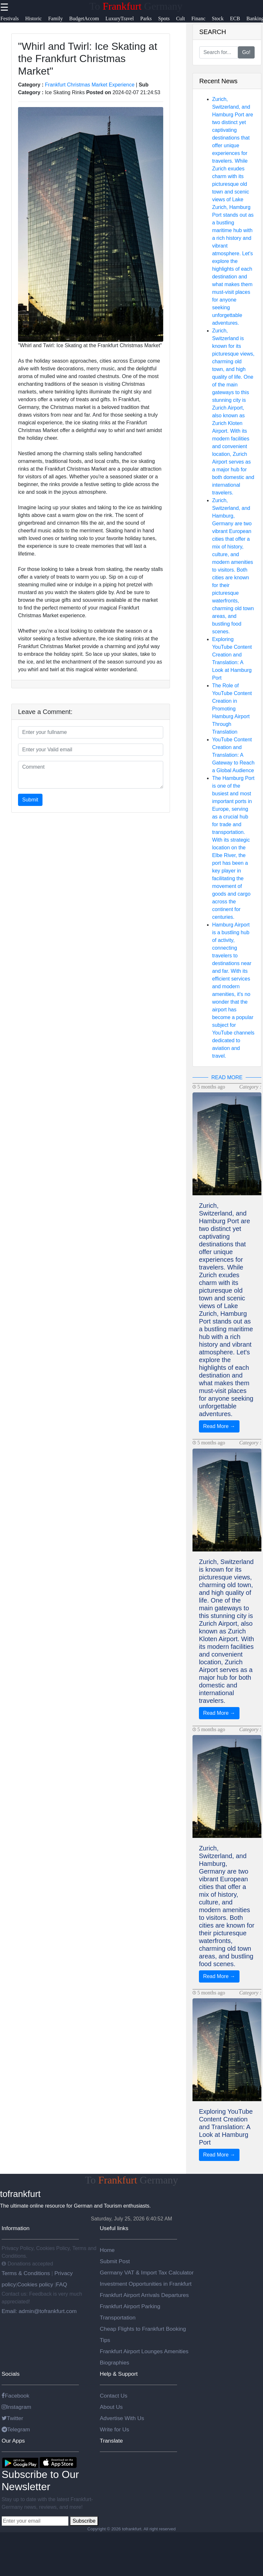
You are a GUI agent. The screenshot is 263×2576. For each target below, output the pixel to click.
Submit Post (115, 2261)
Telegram (16, 2429)
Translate (111, 2440)
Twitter (12, 2418)
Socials (11, 2374)
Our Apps (13, 2440)
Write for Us (114, 2429)
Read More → (219, 1426)
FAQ (61, 2284)
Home (107, 2250)
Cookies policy (35, 2284)
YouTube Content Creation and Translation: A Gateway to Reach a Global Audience (233, 755)
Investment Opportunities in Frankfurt (146, 2284)
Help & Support (119, 2374)
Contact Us (113, 2395)
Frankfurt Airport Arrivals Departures (144, 2295)
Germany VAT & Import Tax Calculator (146, 2272)
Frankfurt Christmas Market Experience (90, 84)
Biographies (114, 2362)
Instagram (16, 2407)
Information (16, 2228)
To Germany (135, 6)
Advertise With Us (122, 2418)
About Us (111, 2407)
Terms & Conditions (27, 2273)
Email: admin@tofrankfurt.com (39, 2311)
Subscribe (83, 2521)
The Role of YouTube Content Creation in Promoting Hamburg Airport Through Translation (232, 709)
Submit (30, 799)
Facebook (15, 2395)
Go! (246, 52)
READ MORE (227, 1077)
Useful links (114, 2228)
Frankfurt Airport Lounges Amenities (144, 2351)
